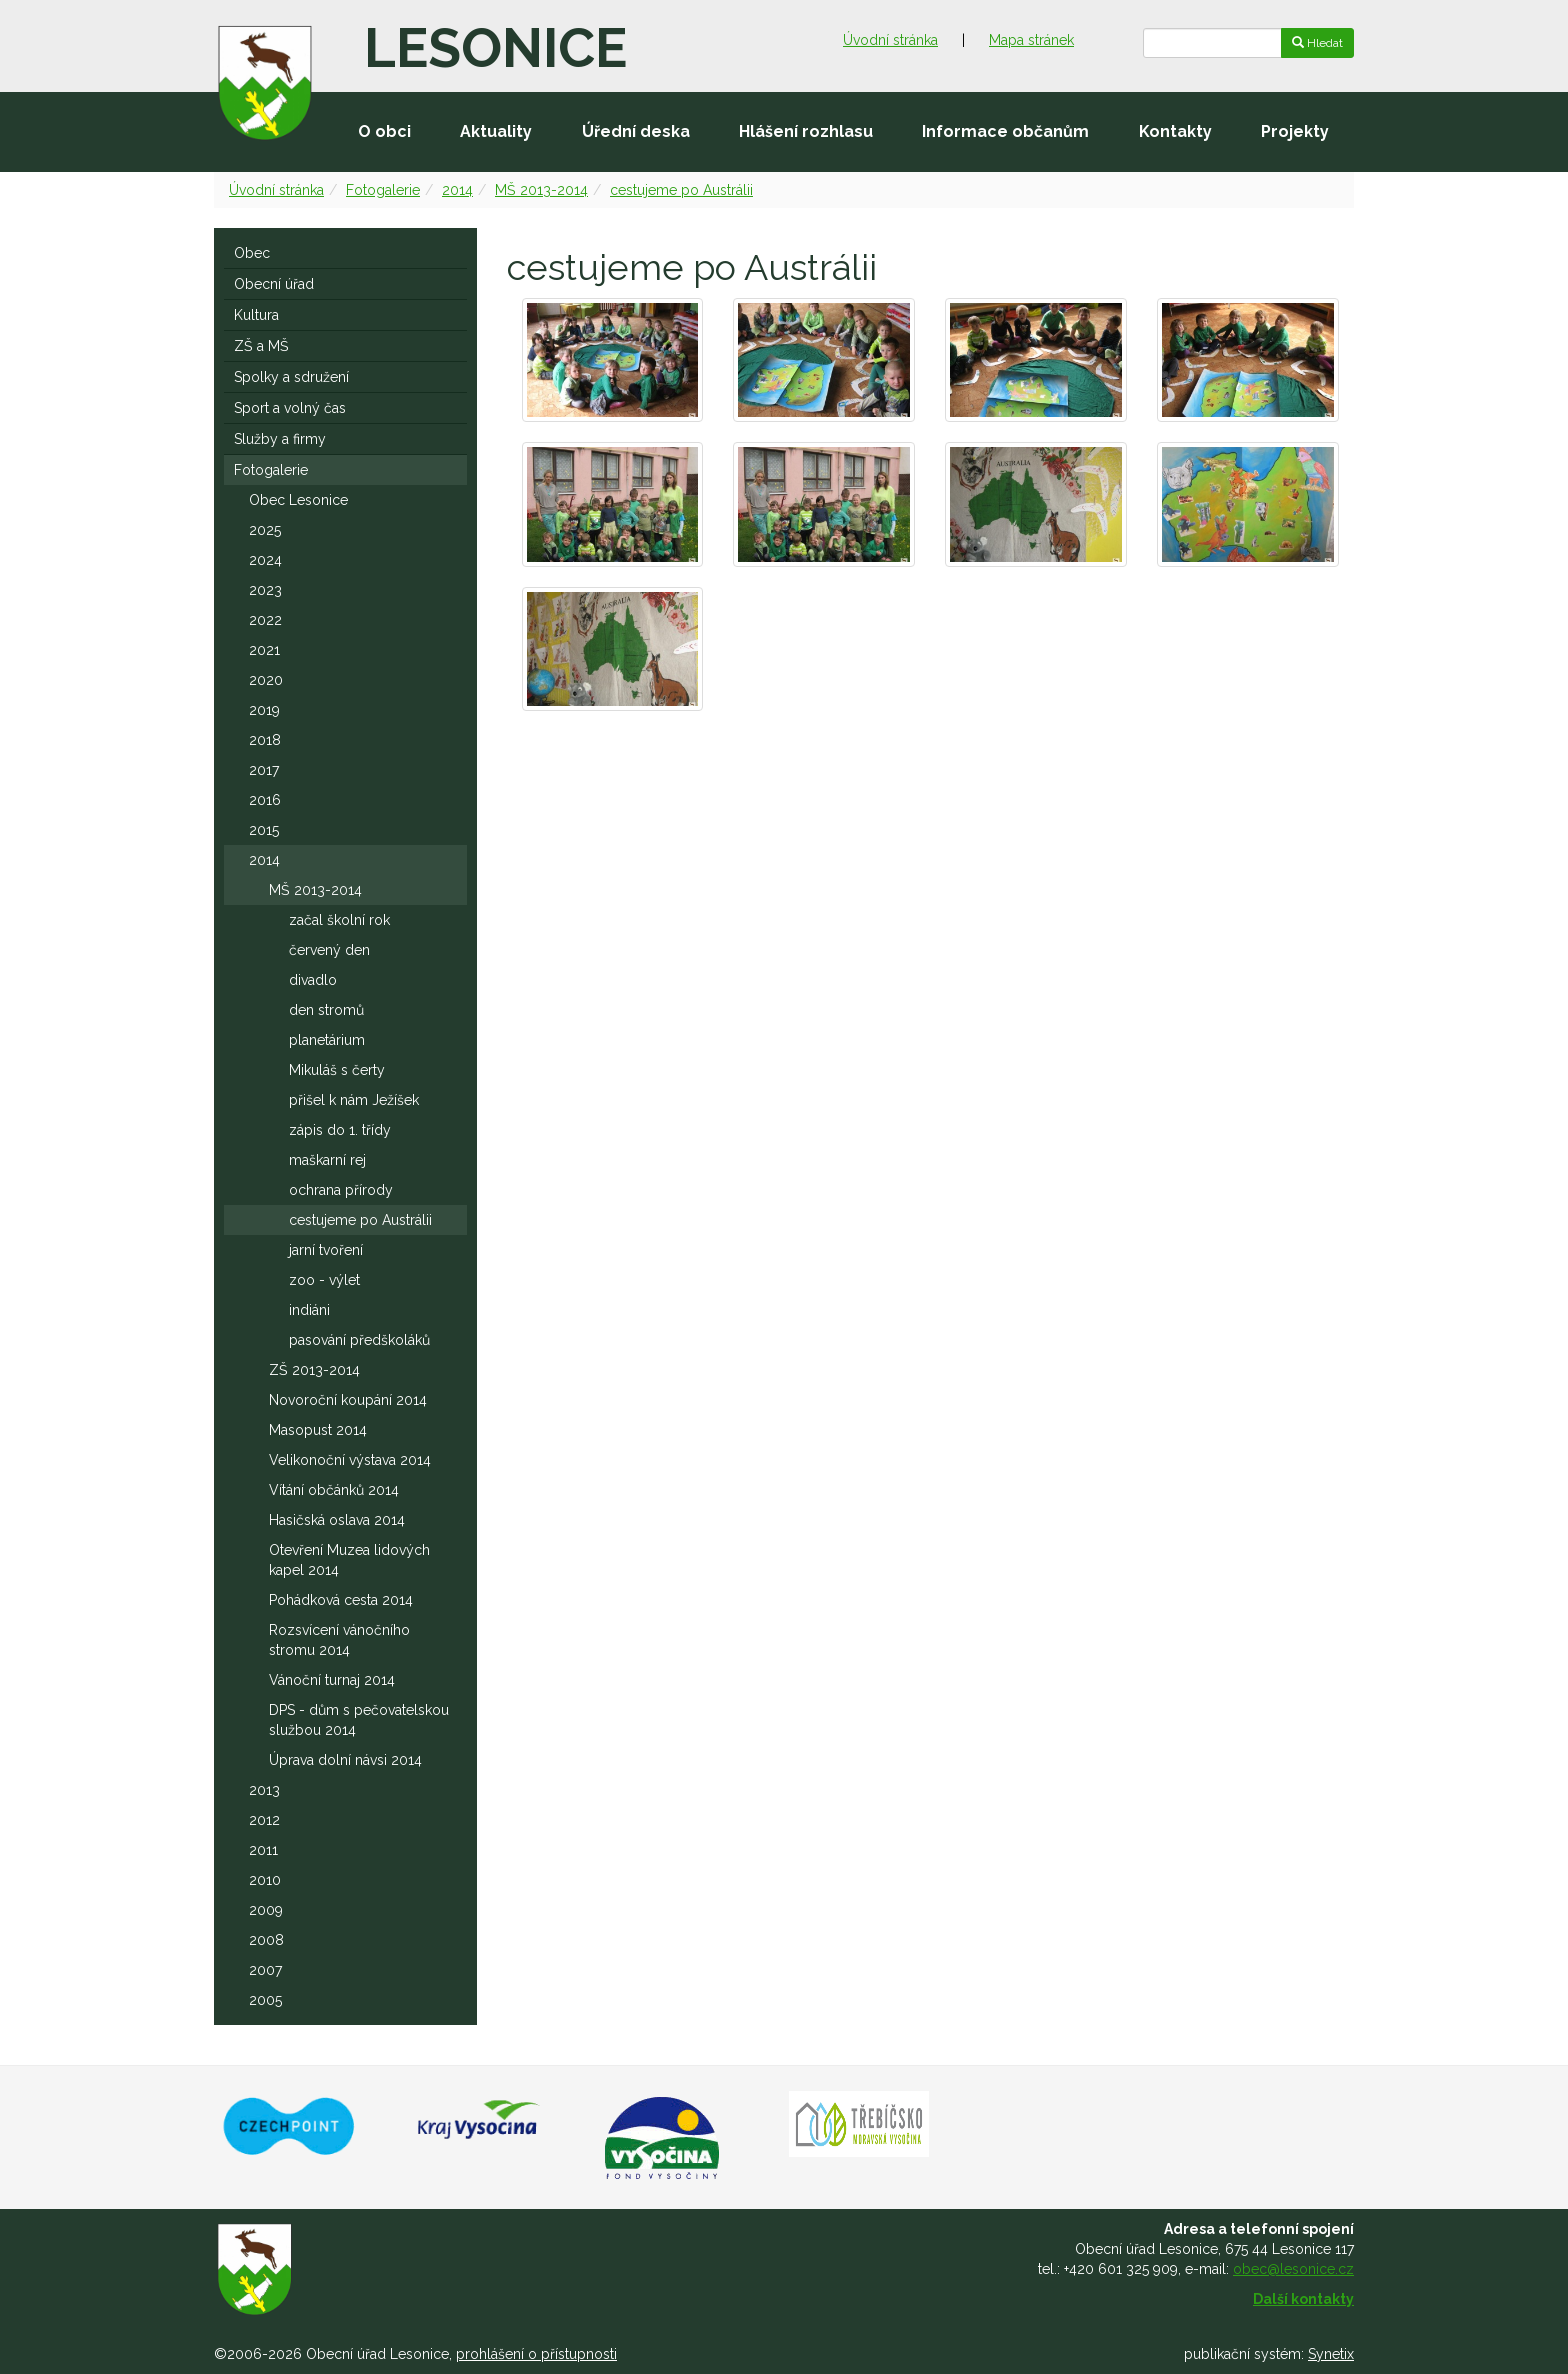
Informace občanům (1005, 131)
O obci (384, 131)
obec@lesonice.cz (1293, 2269)
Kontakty (1175, 131)
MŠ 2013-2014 (541, 190)
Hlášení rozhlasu (806, 131)
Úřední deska (636, 131)
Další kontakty (1303, 2299)
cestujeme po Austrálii (681, 190)
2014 (457, 190)
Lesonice (495, 48)
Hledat (1317, 43)
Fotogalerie (383, 190)
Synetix (1331, 2354)
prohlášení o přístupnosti (536, 2354)
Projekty (1295, 131)
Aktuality (496, 131)
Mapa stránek (1031, 40)
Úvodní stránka (890, 40)
